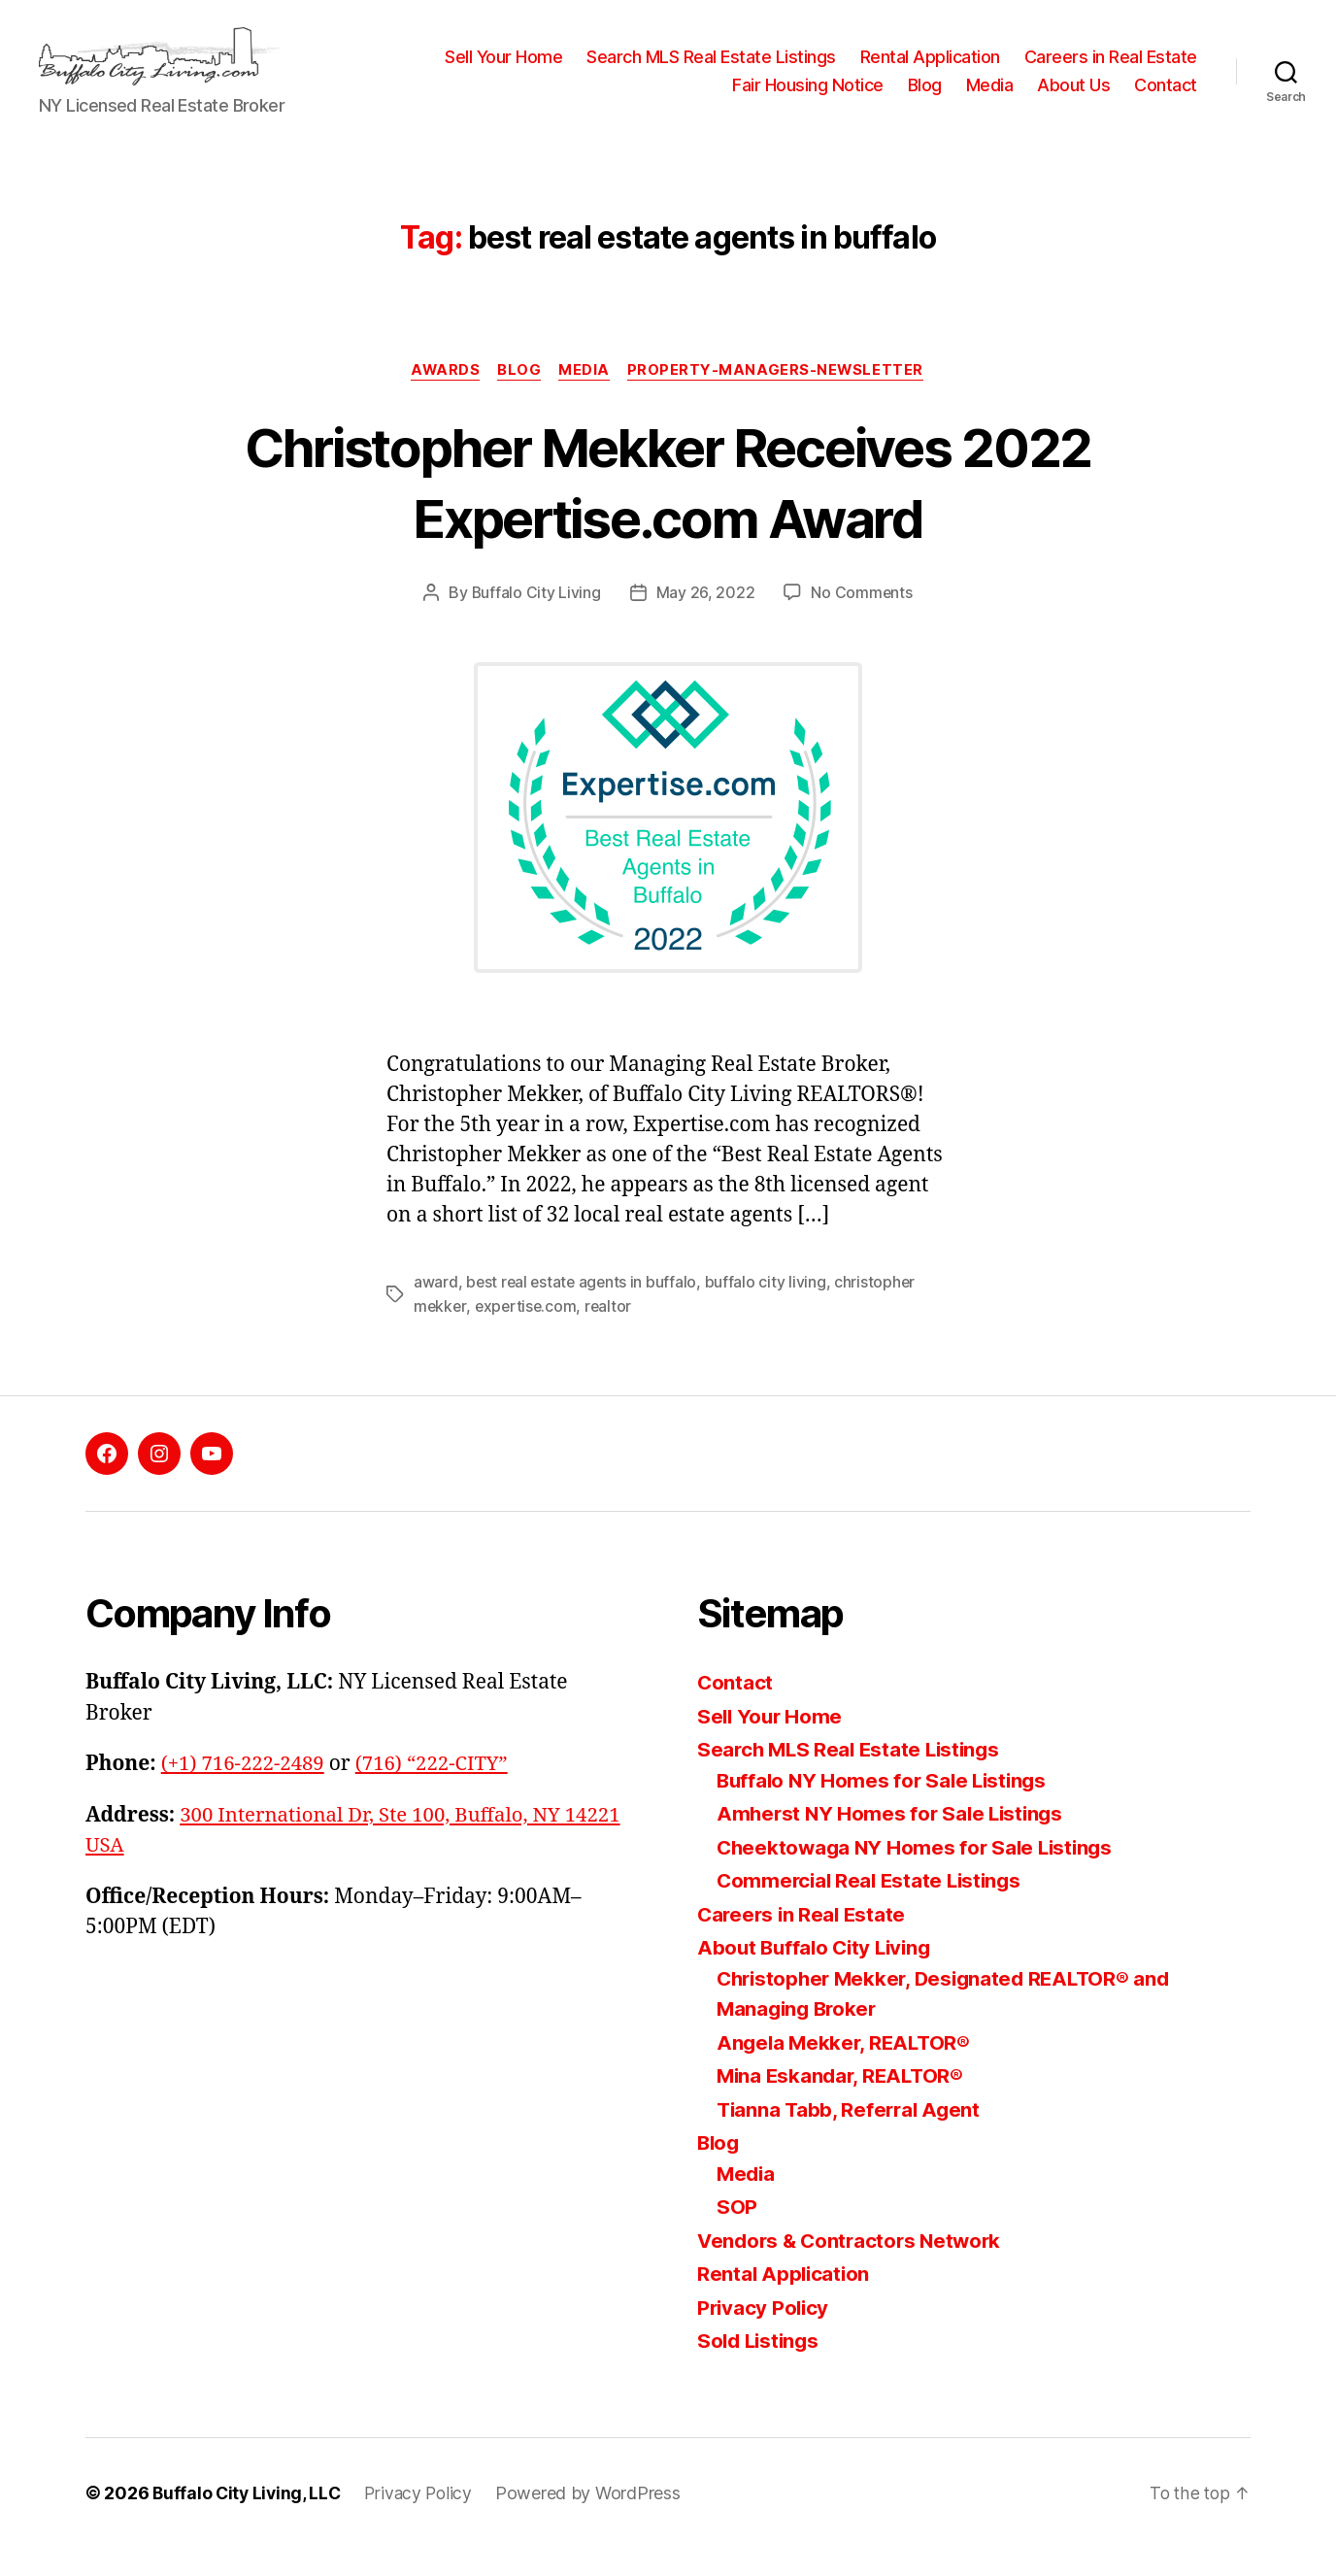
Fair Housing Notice (808, 99)
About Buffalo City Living (818, 1976)
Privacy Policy (764, 2336)
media (586, 400)
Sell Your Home (700, 71)
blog (519, 400)
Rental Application (1127, 71)
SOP (737, 2236)
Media (990, 99)
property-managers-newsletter (779, 400)
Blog (925, 99)
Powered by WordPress (594, 2521)
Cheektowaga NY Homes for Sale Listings (919, 1875)
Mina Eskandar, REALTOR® (844, 2104)
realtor (612, 1335)
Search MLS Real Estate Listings (908, 71)
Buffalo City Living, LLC (248, 2521)
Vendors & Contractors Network (853, 2269)
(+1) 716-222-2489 (245, 1793)
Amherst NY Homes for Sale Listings (894, 1842)
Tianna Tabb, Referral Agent (851, 2137)
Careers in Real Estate (621, 99)
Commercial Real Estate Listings (873, 1909)
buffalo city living (769, 1311)
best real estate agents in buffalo (583, 1311)
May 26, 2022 (705, 622)
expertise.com (528, 1335)
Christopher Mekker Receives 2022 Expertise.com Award (667, 510)
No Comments (862, 622)
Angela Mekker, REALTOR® (847, 2070)
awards (443, 400)
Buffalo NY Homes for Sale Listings (886, 1808)
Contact (1165, 99)
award (436, 1311)
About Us (1073, 99)
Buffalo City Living (536, 622)
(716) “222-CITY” (439, 1793)
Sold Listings (760, 2370)
